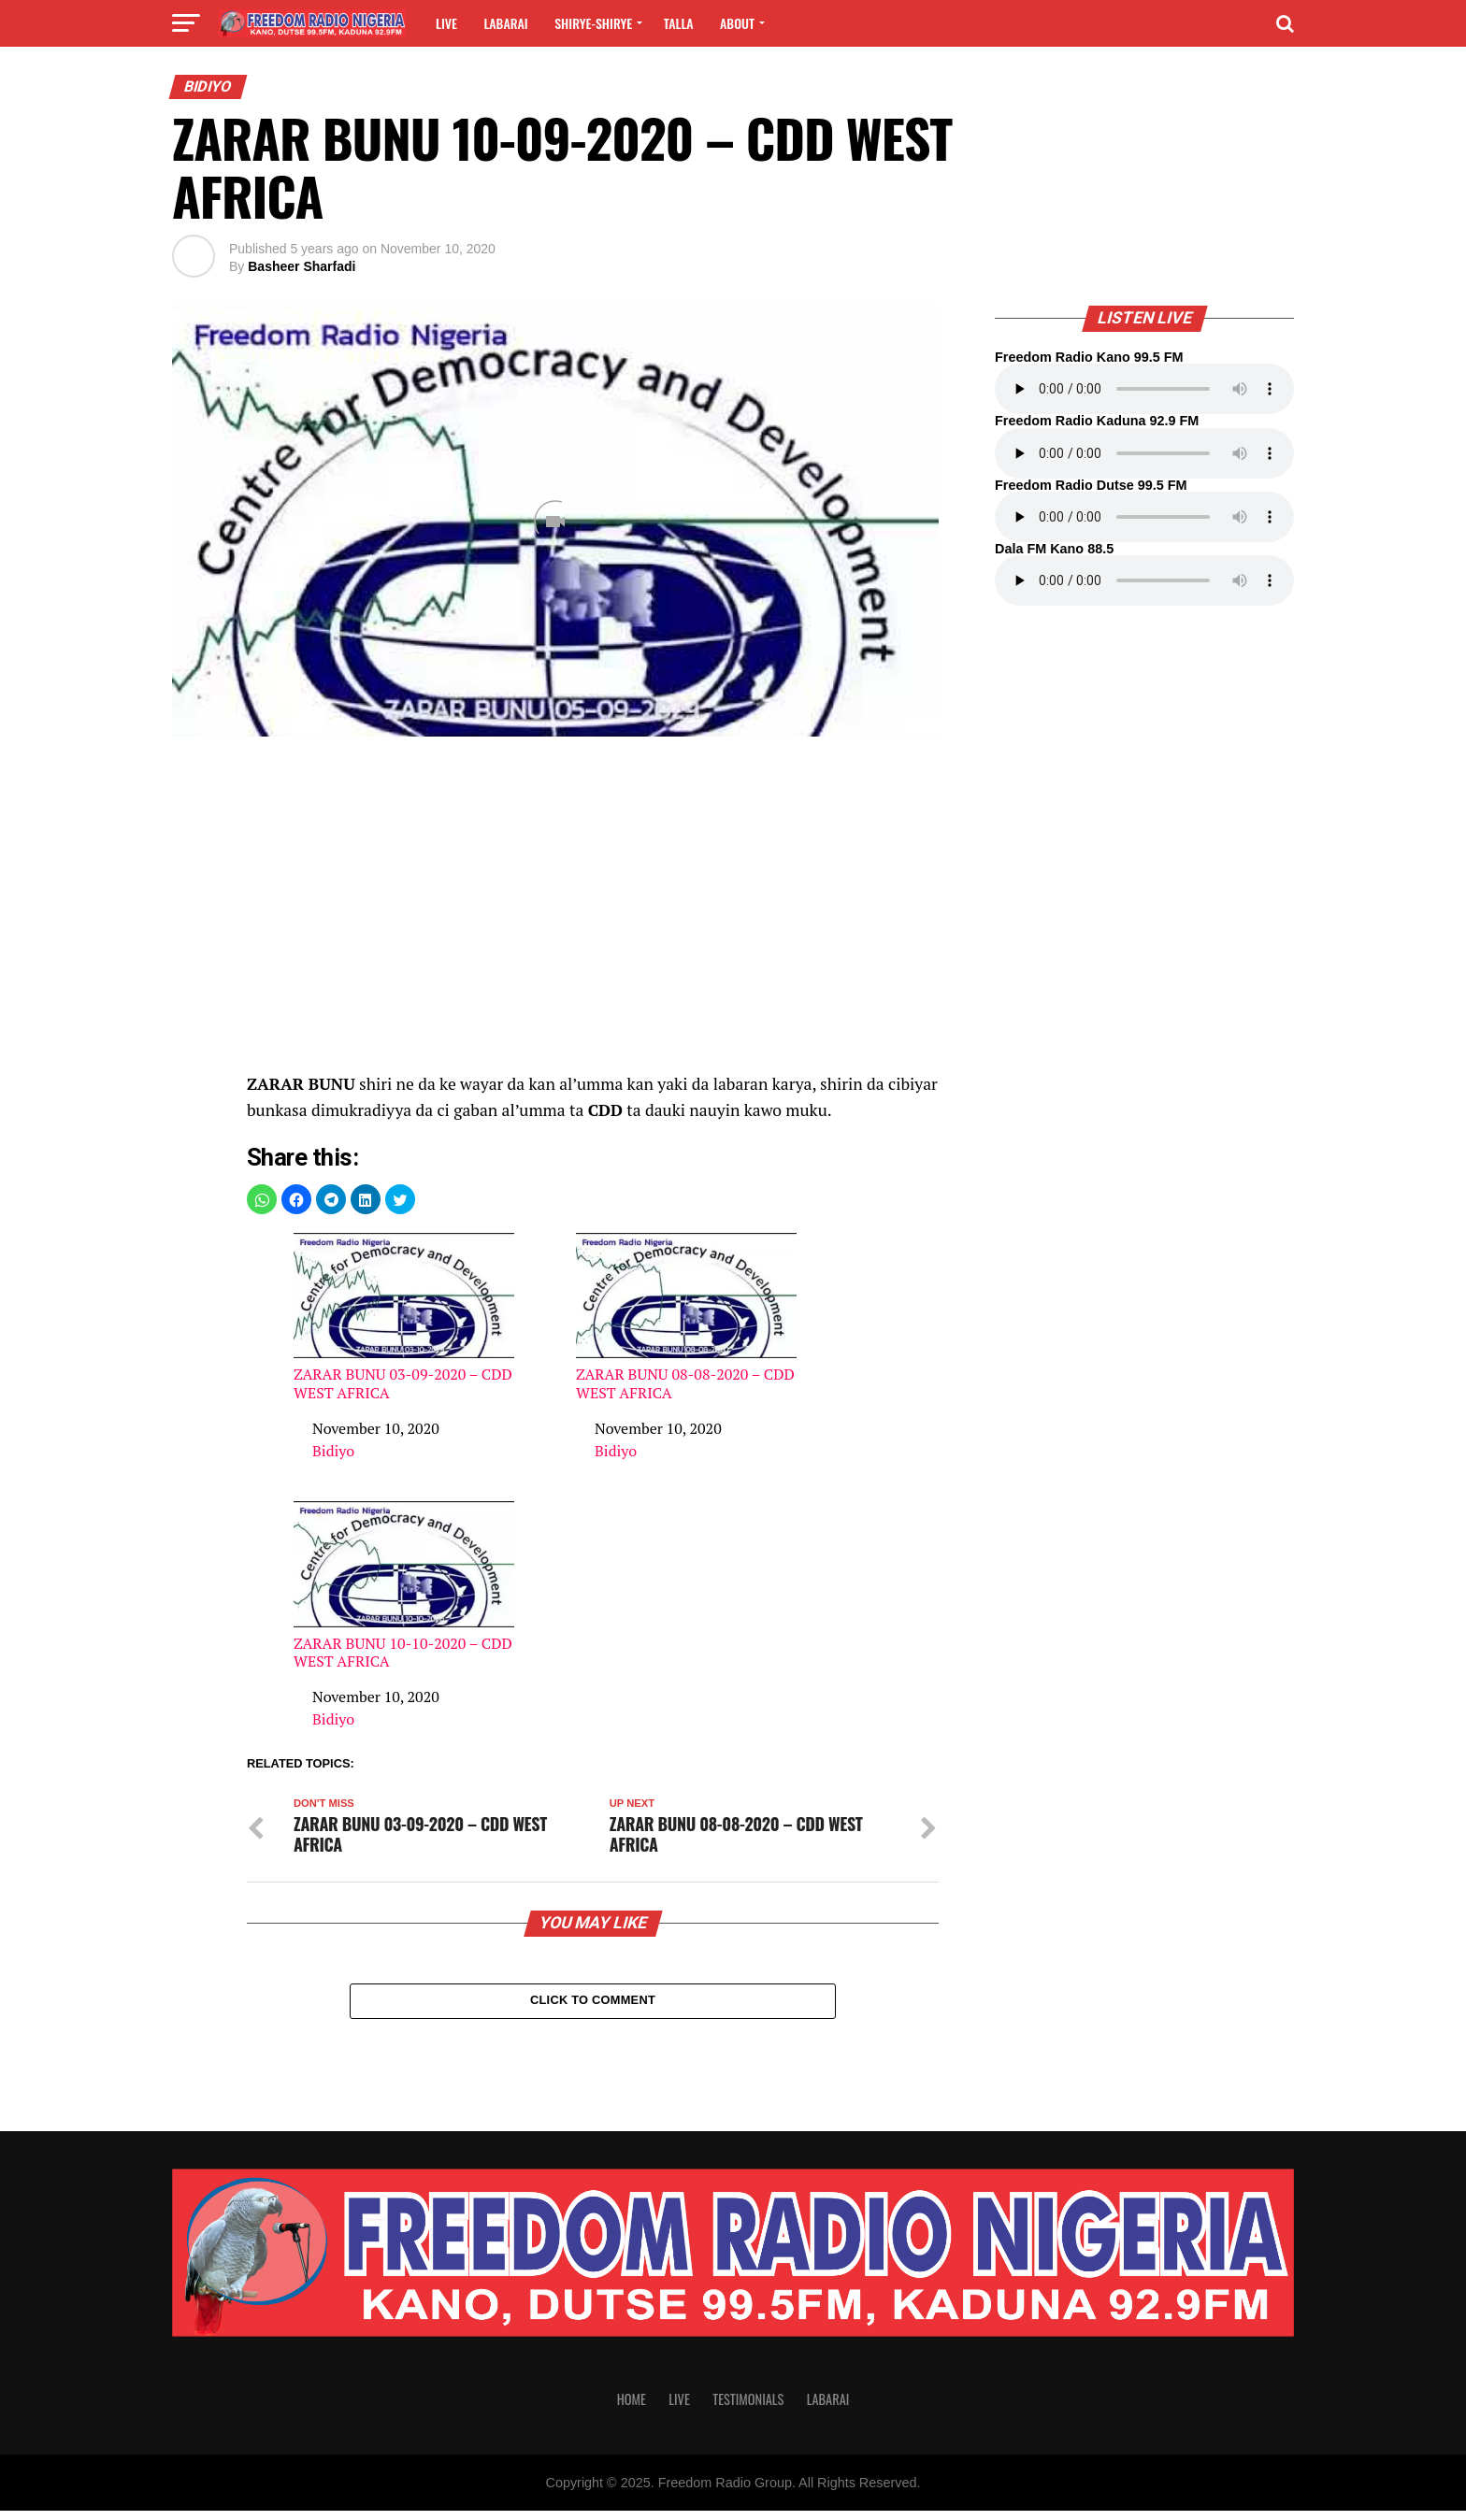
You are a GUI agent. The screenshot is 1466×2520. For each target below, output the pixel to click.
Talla (679, 23)
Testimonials (747, 2408)
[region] (593, 914)
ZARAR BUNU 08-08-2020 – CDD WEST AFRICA (686, 1317)
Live (446, 23)
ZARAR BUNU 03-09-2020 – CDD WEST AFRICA (404, 1317)
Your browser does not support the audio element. (1144, 389)
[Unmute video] (555, 521)
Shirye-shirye (593, 23)
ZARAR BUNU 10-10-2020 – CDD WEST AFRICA (404, 1585)
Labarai (505, 23)
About (737, 23)
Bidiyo (333, 1450)
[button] (262, 1199)
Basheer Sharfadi (301, 266)
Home (631, 2408)
